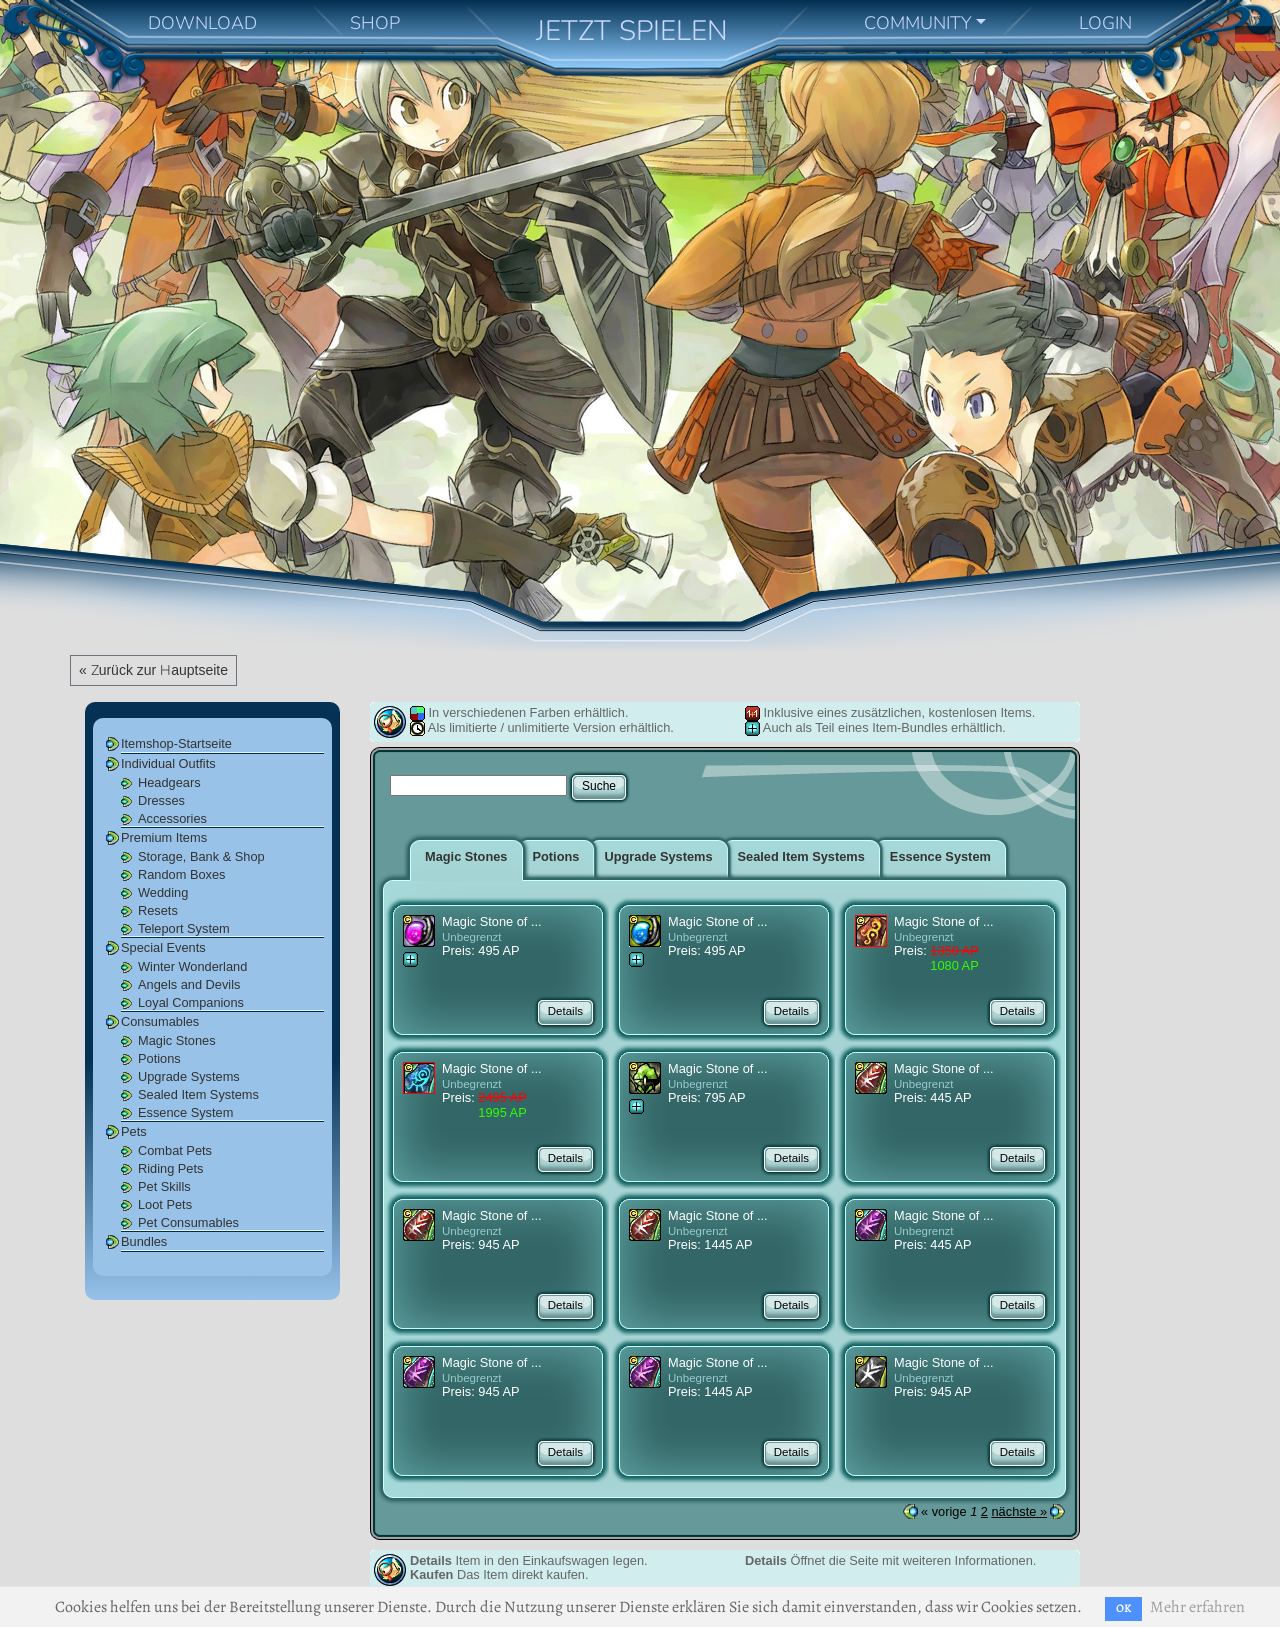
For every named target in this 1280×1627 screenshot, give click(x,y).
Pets (134, 1131)
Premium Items (164, 837)
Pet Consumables (188, 1222)
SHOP (375, 23)
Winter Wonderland (192, 966)
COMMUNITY (918, 23)
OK (1123, 1608)
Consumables (160, 1021)
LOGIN (1105, 23)
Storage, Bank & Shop (201, 856)
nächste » (1020, 1511)
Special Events (163, 947)
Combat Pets (175, 1150)
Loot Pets (165, 1204)
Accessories (172, 818)
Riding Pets (170, 1168)
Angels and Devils (189, 984)
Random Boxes (182, 874)
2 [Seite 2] (984, 1511)
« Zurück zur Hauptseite (153, 670)
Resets (158, 910)
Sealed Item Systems (198, 1094)
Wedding (163, 892)
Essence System (185, 1112)
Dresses (161, 800)
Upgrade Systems (189, 1076)
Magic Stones (177, 1040)
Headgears (169, 782)
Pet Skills (164, 1186)
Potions (159, 1058)
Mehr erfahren (1197, 1607)
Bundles (144, 1241)
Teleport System (184, 928)
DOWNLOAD (202, 23)
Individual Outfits (168, 763)
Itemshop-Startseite (176, 743)
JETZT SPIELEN (632, 30)
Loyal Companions (191, 1002)
